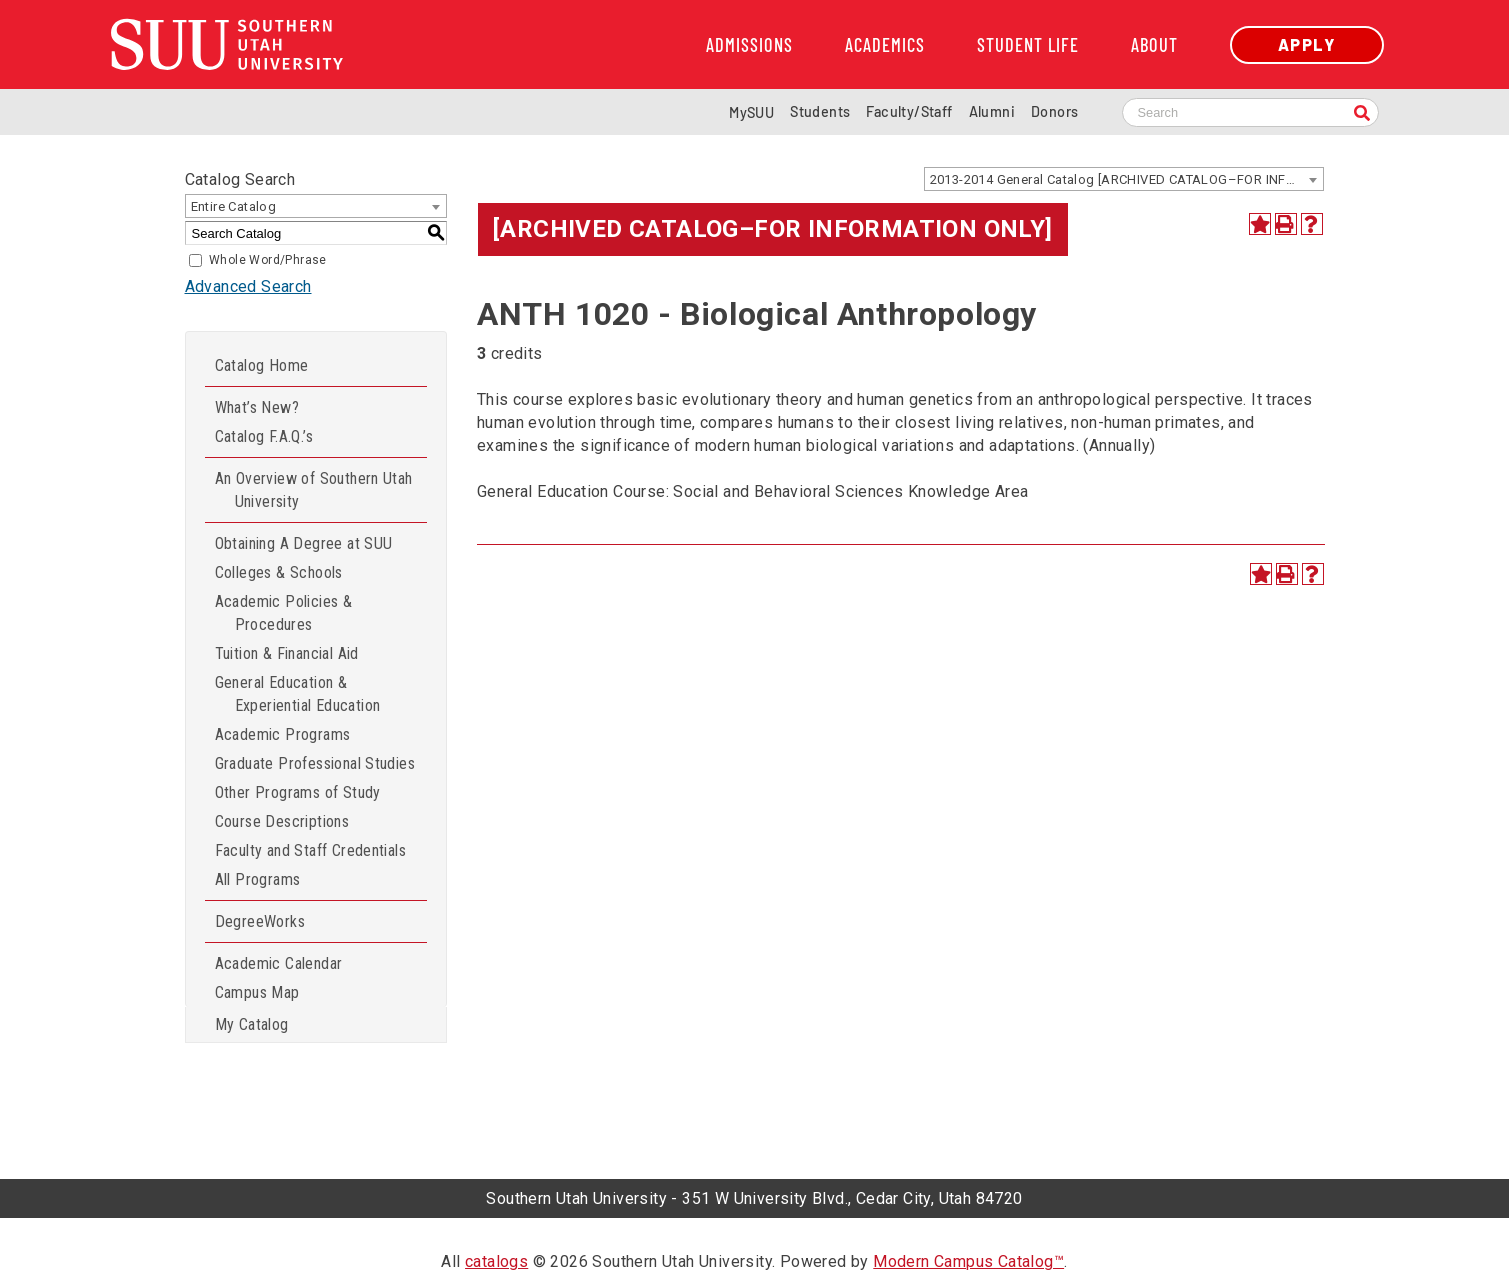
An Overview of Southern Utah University (314, 490)
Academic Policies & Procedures (284, 613)
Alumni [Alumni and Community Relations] (992, 111)
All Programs (258, 879)
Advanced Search (248, 286)
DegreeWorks (260, 921)
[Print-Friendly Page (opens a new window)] (1286, 224)
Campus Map (257, 992)
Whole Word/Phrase (268, 260)
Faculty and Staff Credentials (311, 850)
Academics (885, 45)
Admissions (749, 45)
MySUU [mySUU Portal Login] (751, 112)
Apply (1307, 44)
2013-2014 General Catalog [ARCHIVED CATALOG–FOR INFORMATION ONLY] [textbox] (1126, 179)
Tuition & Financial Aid (287, 653)
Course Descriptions (282, 821)
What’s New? (257, 407)
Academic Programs (283, 734)
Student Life (1028, 45)
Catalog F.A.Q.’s (264, 436)
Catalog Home (262, 365)
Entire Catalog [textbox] (234, 206)
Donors (1054, 111)
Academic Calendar (279, 963)
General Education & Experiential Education (298, 694)
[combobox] (1124, 179)
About (1154, 45)
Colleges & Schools (279, 572)
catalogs (496, 1261)
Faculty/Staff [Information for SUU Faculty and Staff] (909, 111)
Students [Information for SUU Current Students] (820, 111)
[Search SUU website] (1250, 112)
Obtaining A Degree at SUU (304, 543)
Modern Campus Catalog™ (968, 1261)
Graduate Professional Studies (315, 763)
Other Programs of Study (298, 792)
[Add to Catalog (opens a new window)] (1260, 224)
